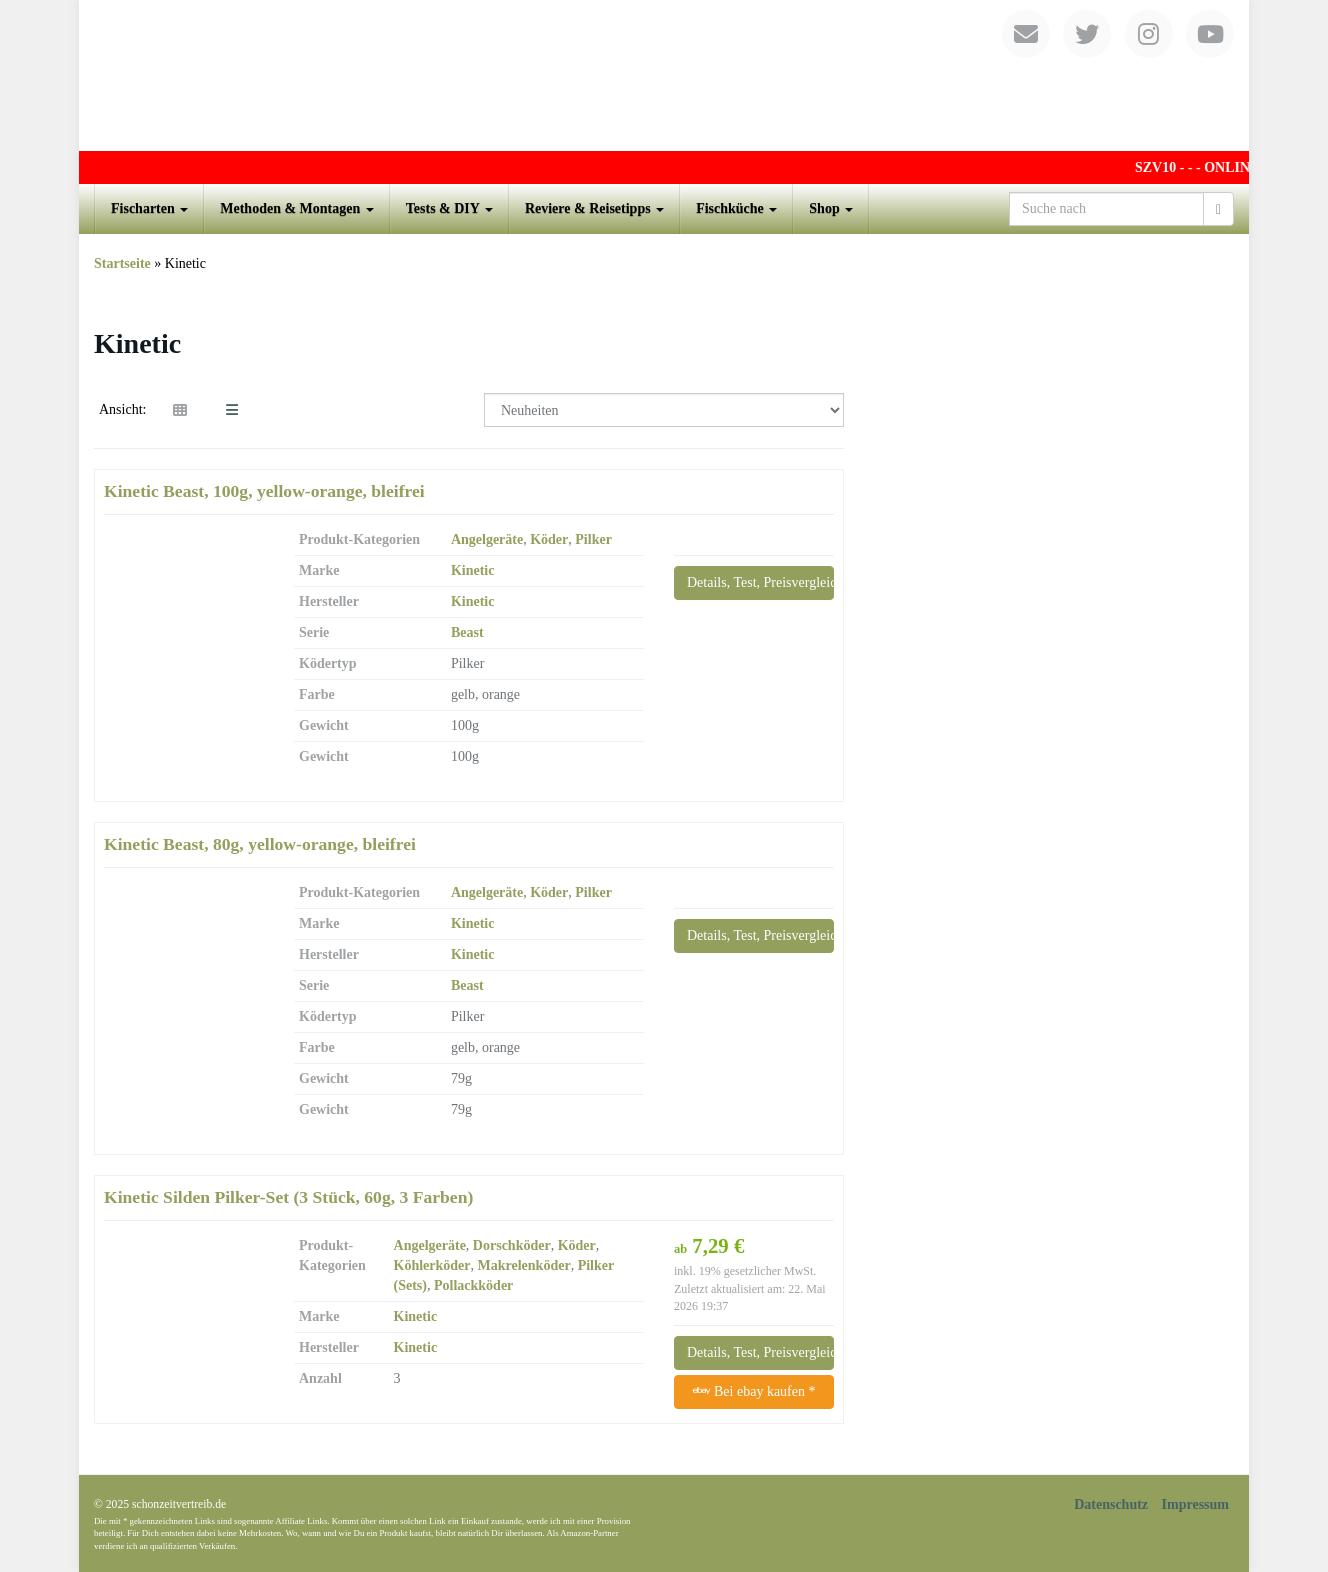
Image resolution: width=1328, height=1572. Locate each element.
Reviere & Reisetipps (594, 208)
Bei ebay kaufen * (754, 1391)
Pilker (593, 539)
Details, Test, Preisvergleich (760, 582)
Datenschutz (1111, 1504)
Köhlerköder (432, 1265)
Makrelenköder (524, 1265)
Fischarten (149, 208)
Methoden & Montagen (297, 208)
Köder (549, 539)
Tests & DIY (449, 208)
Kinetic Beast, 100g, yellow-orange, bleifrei (264, 491)
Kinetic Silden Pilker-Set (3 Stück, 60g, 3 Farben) (288, 1197)
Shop (831, 208)
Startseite (122, 263)
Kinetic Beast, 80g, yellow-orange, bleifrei (260, 844)
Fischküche (736, 208)
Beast (467, 632)
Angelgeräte (487, 539)
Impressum (1195, 1504)
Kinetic (473, 570)
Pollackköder (473, 1285)
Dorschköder (512, 1245)
